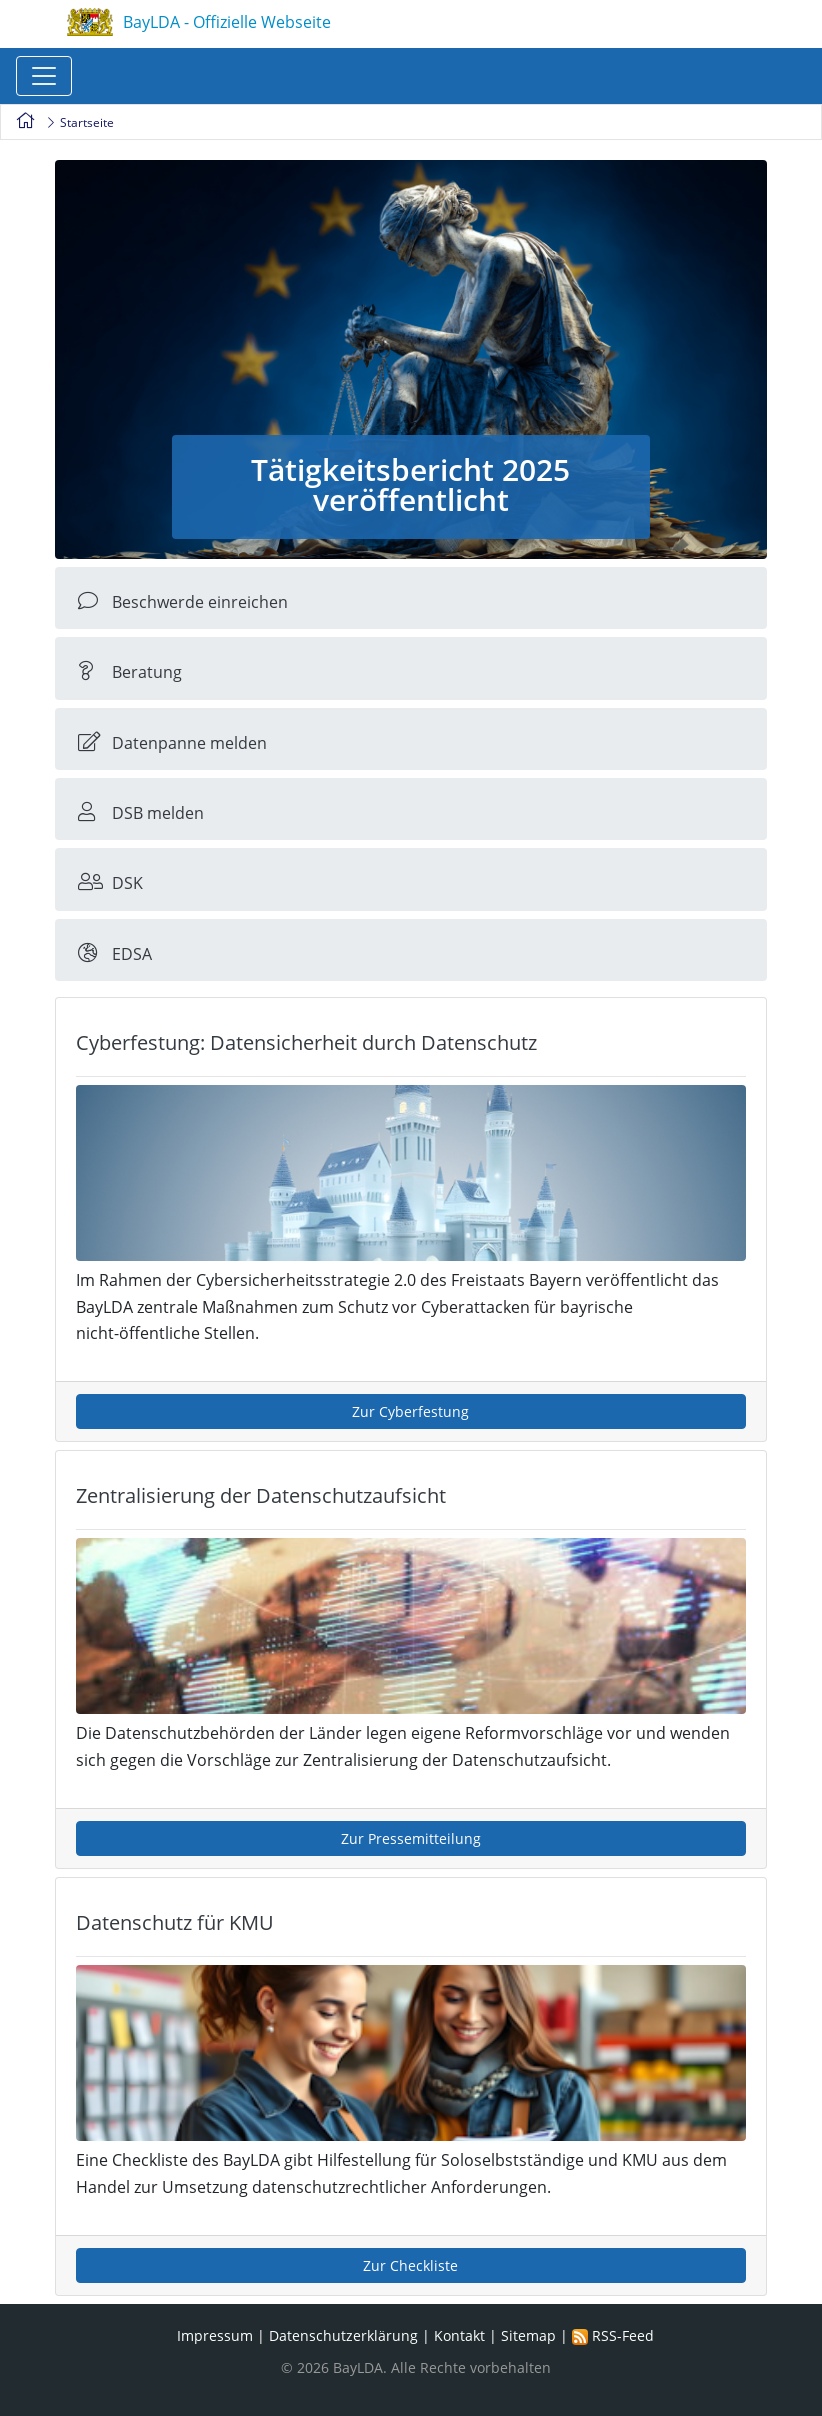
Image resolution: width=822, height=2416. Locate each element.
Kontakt (459, 2335)
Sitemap (528, 2335)
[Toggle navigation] (44, 76)
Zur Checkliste (410, 2265)
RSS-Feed (613, 2335)
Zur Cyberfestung (410, 1411)
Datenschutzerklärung (343, 2335)
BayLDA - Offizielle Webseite (199, 24)
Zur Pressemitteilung (411, 1838)
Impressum (215, 2335)
